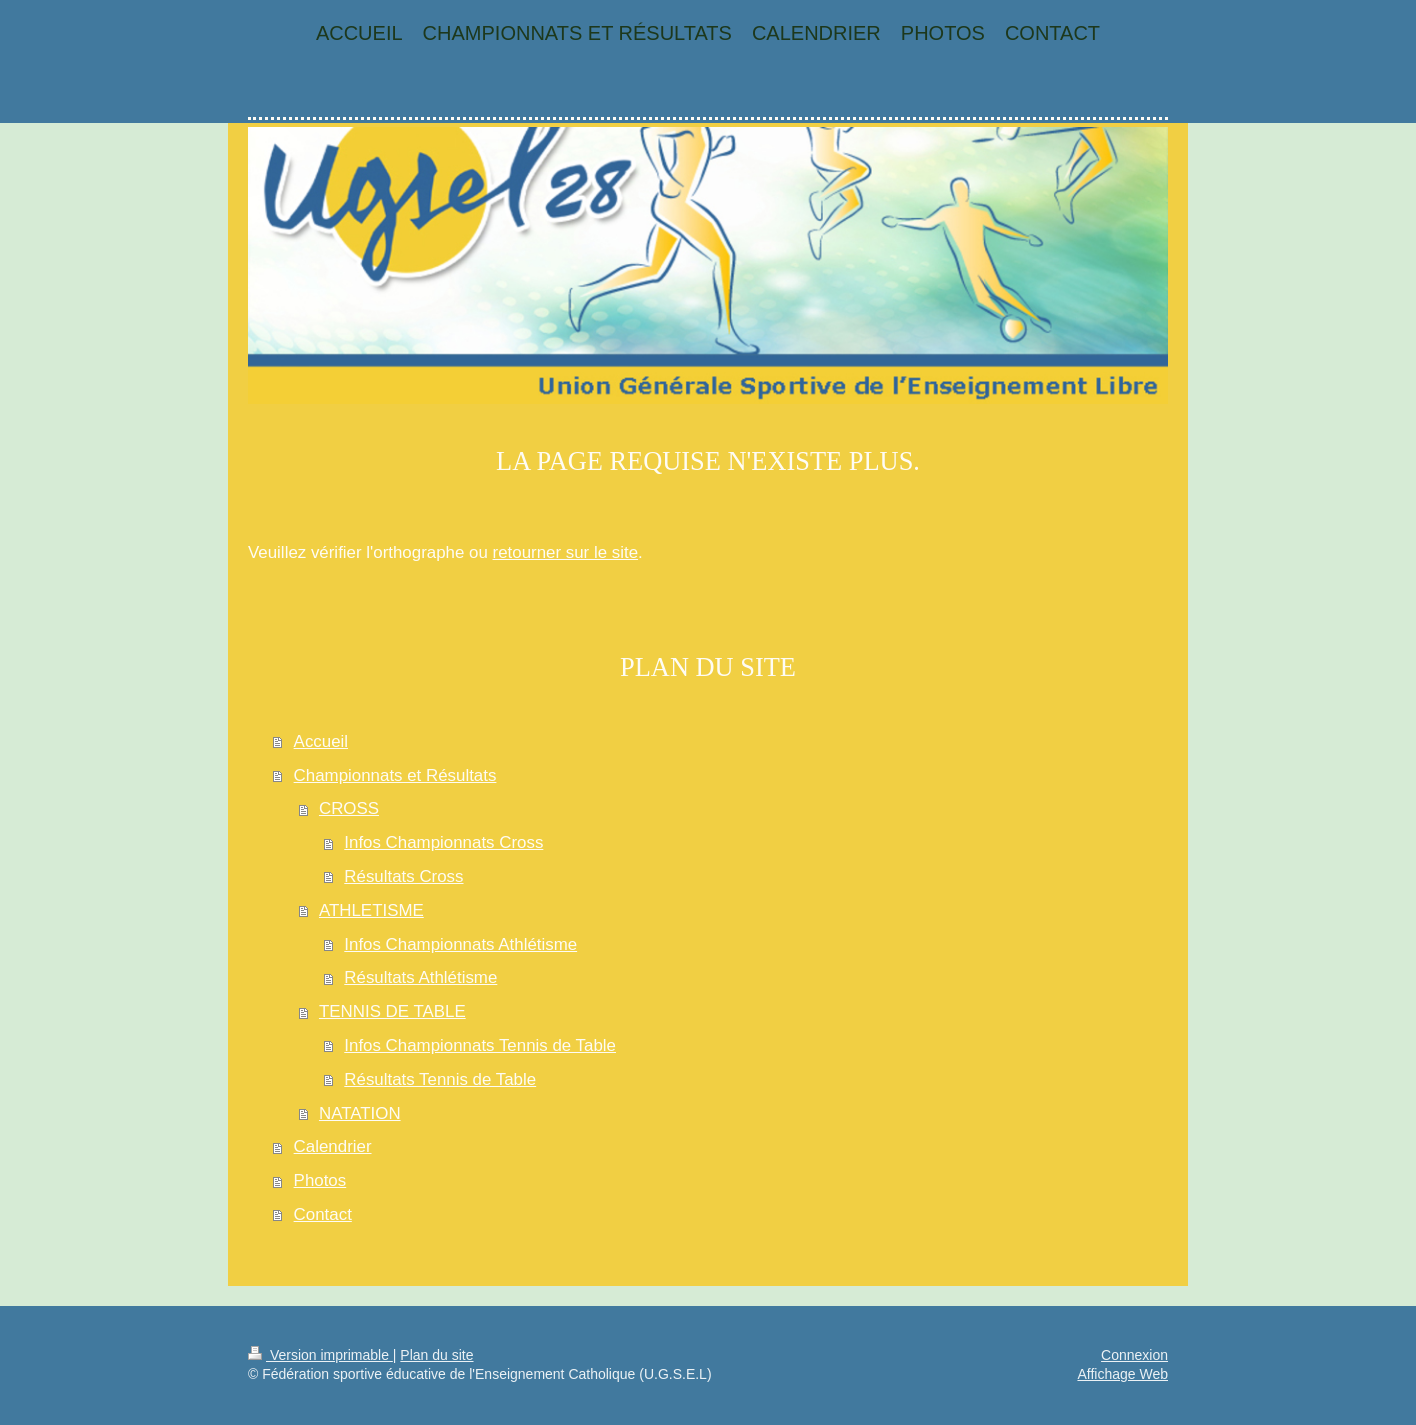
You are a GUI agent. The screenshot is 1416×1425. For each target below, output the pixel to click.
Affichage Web (1122, 1374)
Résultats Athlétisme (420, 977)
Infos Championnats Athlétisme (460, 944)
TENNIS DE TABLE (392, 1011)
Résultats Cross (403, 876)
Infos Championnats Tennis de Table (480, 1045)
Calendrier (333, 1146)
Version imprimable (320, 1355)
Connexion (1134, 1355)
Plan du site (436, 1355)
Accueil (321, 741)
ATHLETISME (371, 910)
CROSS (349, 808)
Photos (320, 1180)
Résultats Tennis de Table (440, 1079)
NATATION (360, 1113)
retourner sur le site (566, 552)
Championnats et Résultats (395, 775)
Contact (323, 1214)
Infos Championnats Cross (443, 842)
